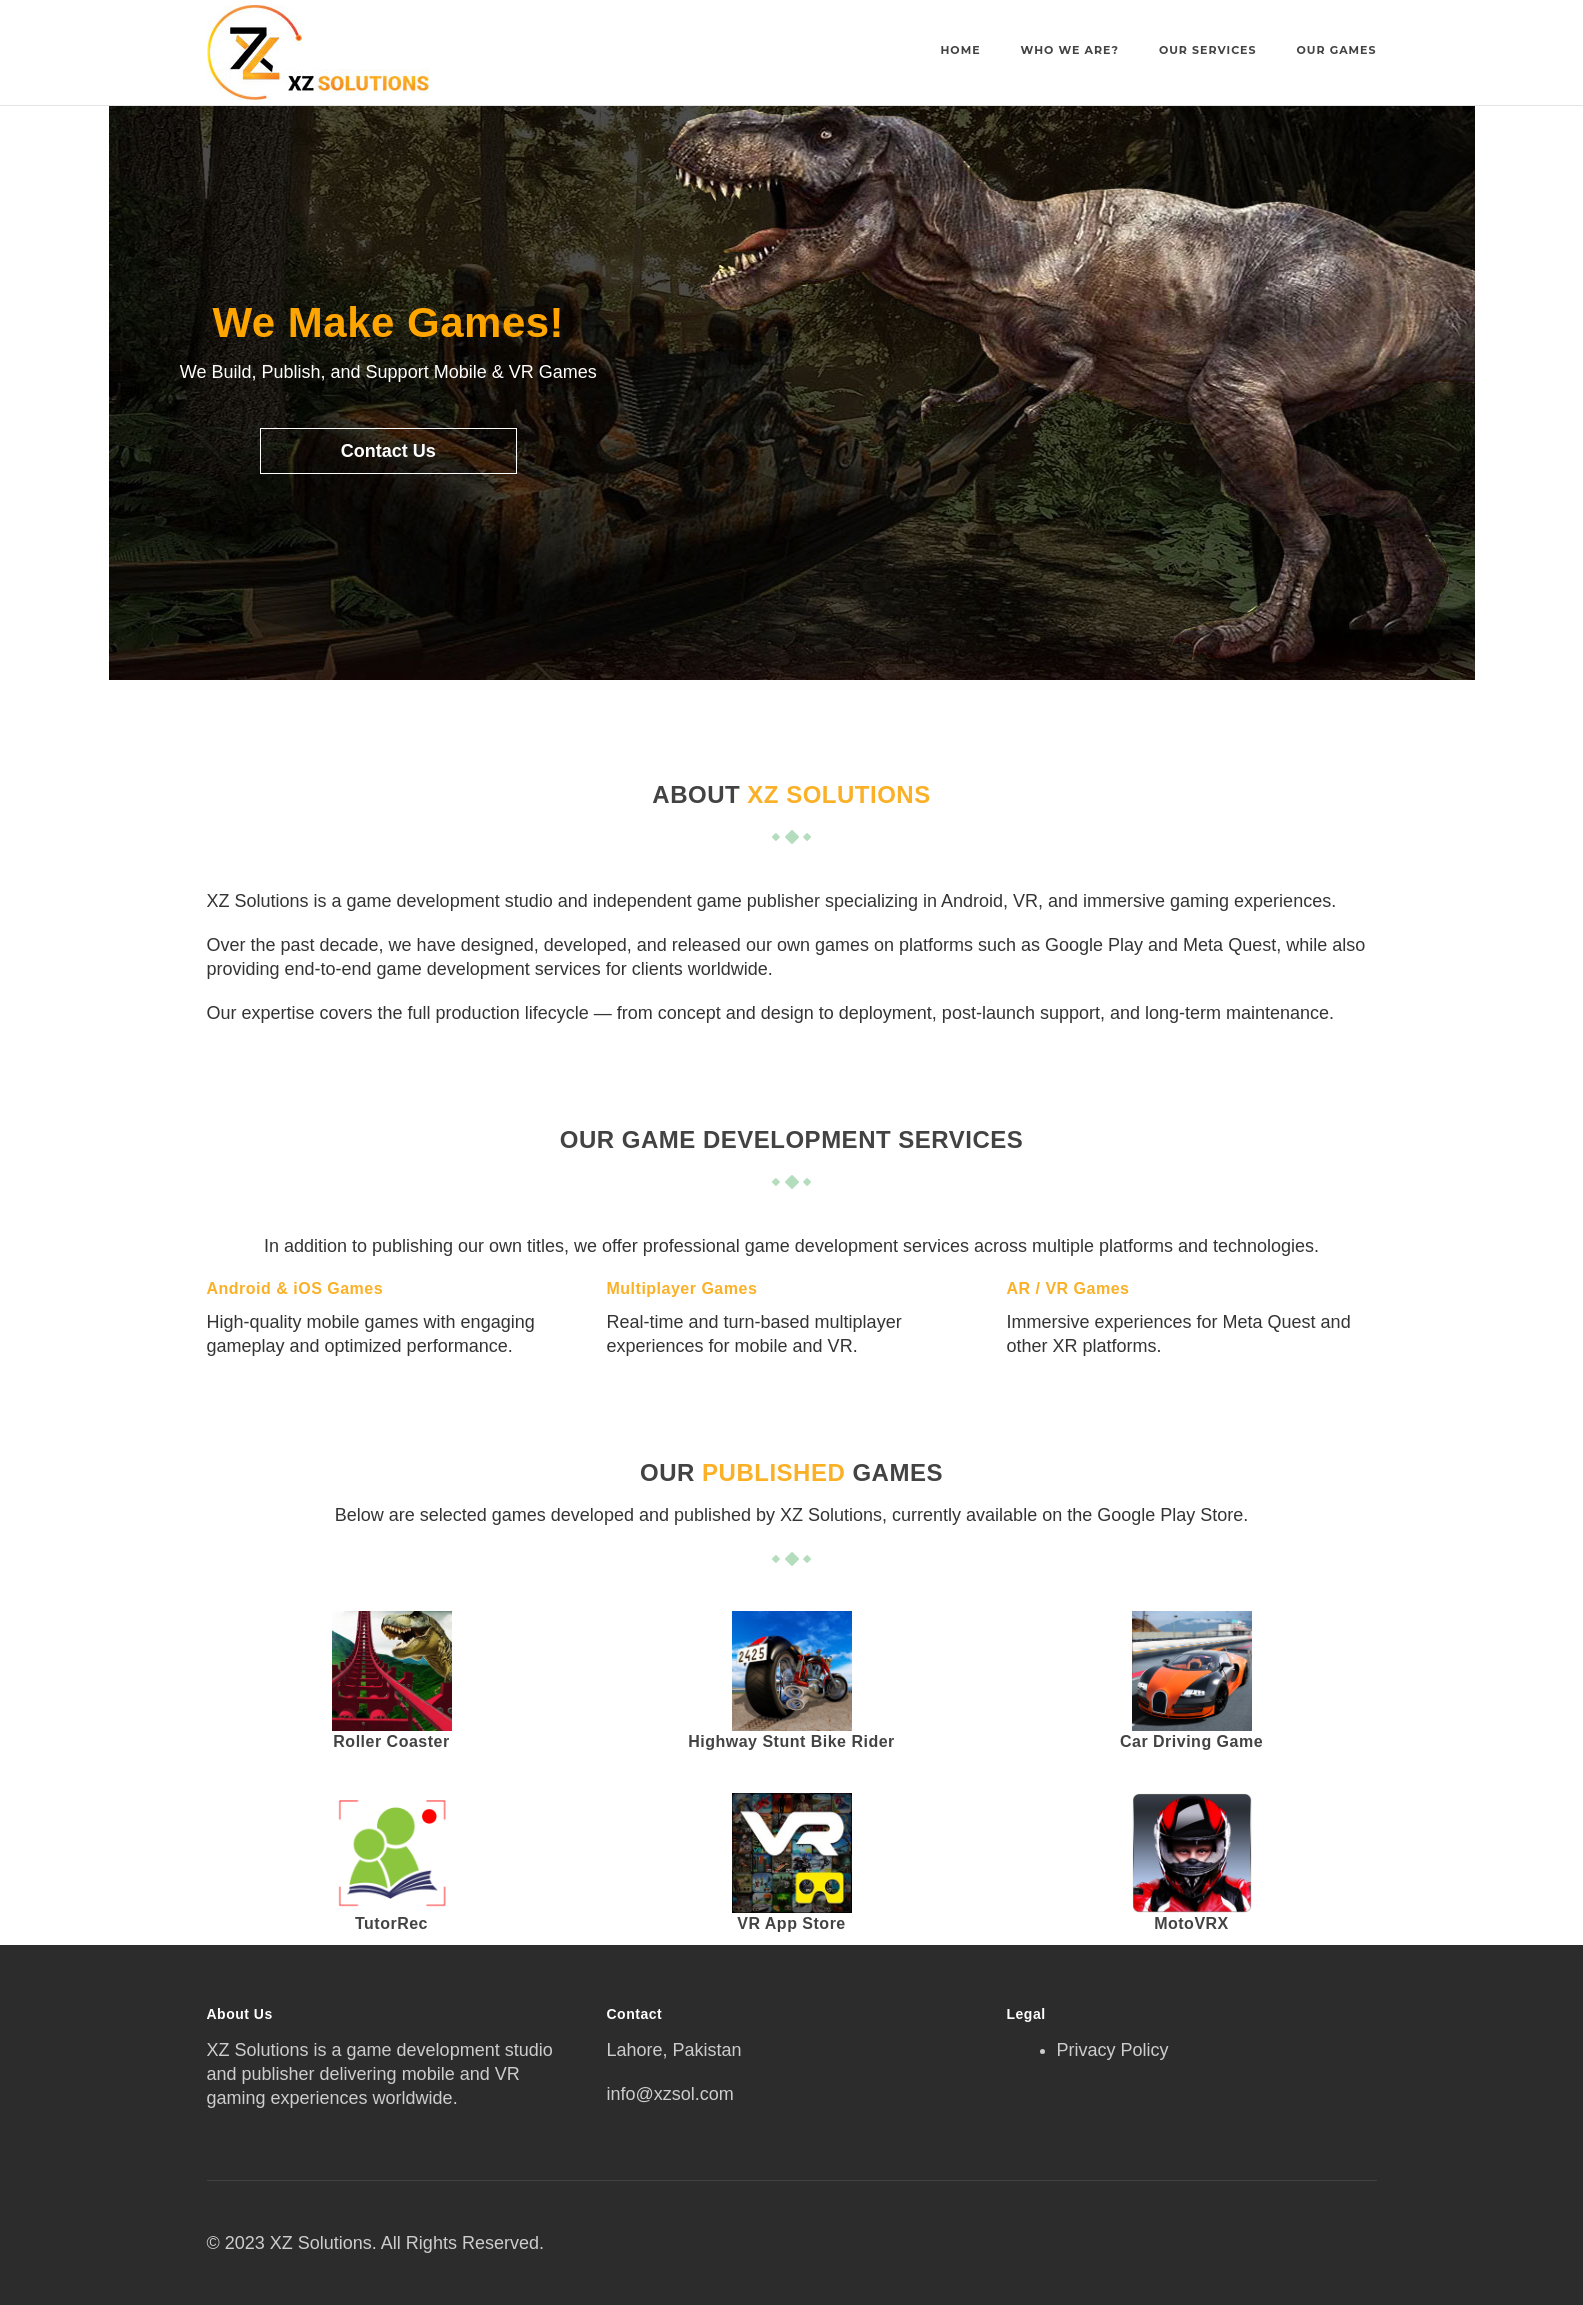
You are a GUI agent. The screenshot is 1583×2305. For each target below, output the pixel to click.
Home (960, 50)
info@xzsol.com (670, 2094)
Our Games (1337, 50)
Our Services (1208, 50)
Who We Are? (1070, 50)
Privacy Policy (1113, 2050)
